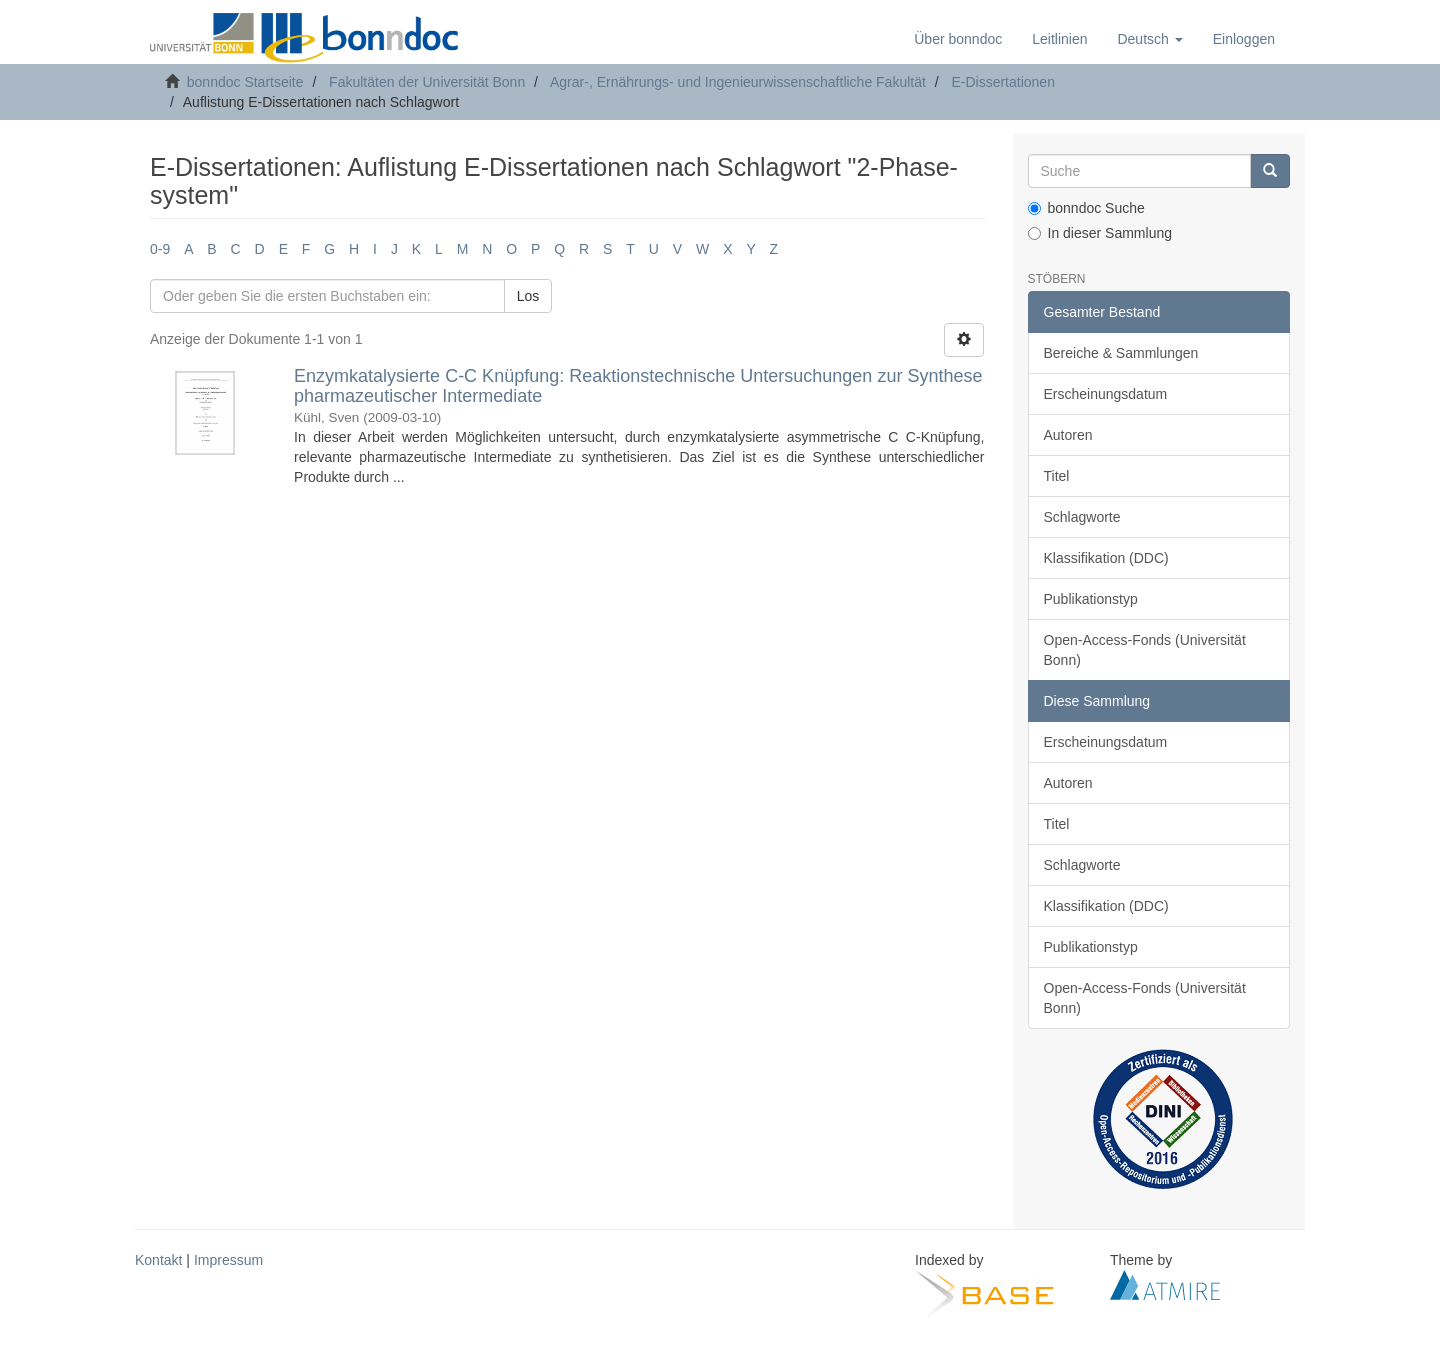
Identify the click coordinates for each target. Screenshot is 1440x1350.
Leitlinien (1059, 39)
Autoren (1068, 435)
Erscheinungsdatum (1106, 394)
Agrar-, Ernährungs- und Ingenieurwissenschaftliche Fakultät (738, 82)
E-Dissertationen (1003, 82)
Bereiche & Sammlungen (1121, 353)
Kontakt (158, 1260)
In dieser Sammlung (1100, 233)
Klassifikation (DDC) (1106, 558)
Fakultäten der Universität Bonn (427, 82)
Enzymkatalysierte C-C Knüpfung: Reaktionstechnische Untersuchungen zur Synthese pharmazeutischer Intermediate (638, 386)
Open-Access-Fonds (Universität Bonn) (1145, 650)
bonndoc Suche (1086, 208)
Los (528, 296)
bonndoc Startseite (245, 82)
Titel (1057, 476)
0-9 (160, 249)
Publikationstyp (1091, 599)
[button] (1149, 39)
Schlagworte (1082, 517)
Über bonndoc (958, 39)
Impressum (228, 1260)
